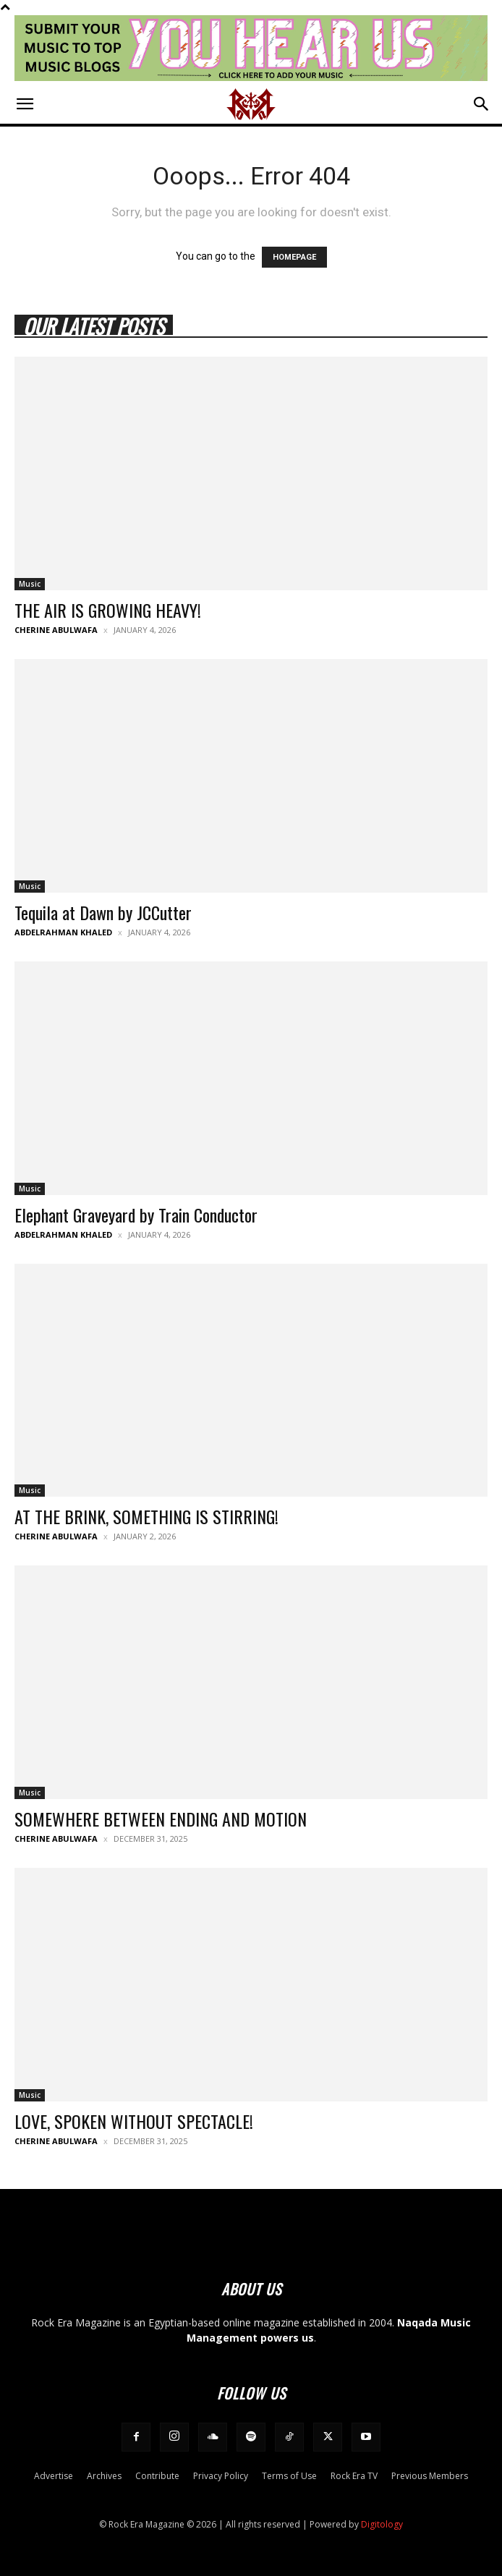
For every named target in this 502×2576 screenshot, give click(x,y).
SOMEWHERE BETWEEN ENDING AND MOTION (160, 1819)
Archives (104, 2476)
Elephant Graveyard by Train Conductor (136, 1215)
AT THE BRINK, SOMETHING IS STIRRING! (146, 1516)
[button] (24, 104)
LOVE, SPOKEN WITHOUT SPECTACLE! (133, 2121)
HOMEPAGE (294, 257)
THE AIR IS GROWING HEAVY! (107, 610)
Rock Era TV (354, 2476)
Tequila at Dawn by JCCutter (103, 912)
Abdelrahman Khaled (63, 932)
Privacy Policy (220, 2476)
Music (30, 584)
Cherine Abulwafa (56, 629)
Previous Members (429, 2476)
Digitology (382, 2524)
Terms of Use (289, 2476)
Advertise (53, 2476)
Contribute (157, 2476)
